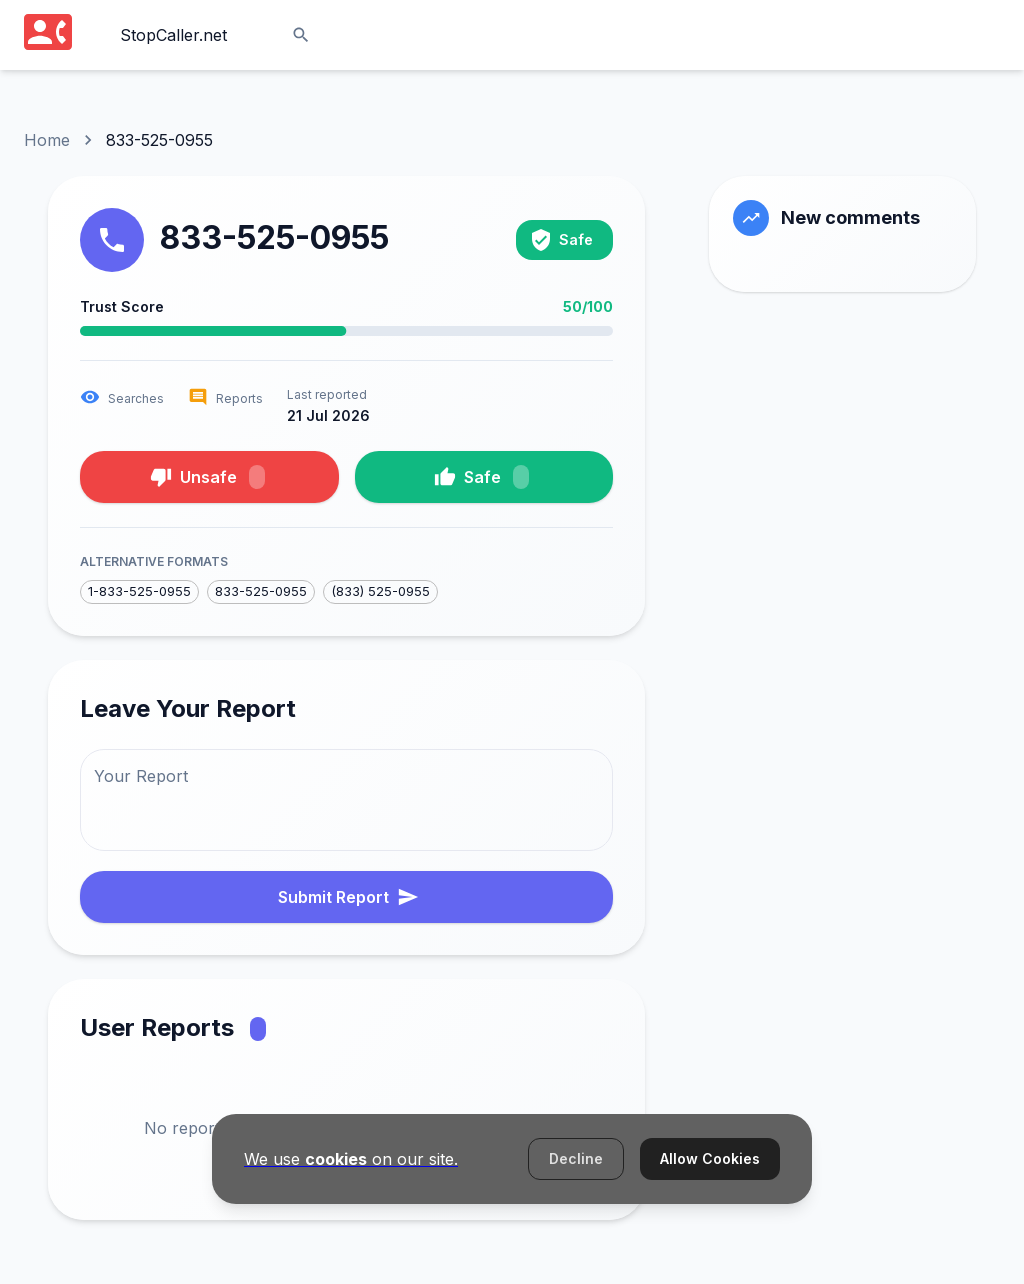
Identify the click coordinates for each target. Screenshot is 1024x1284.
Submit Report (348, 897)
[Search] (301, 35)
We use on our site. (351, 1159)
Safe (481, 477)
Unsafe (207, 477)
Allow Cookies (710, 1158)
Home (47, 140)
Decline (576, 1158)
